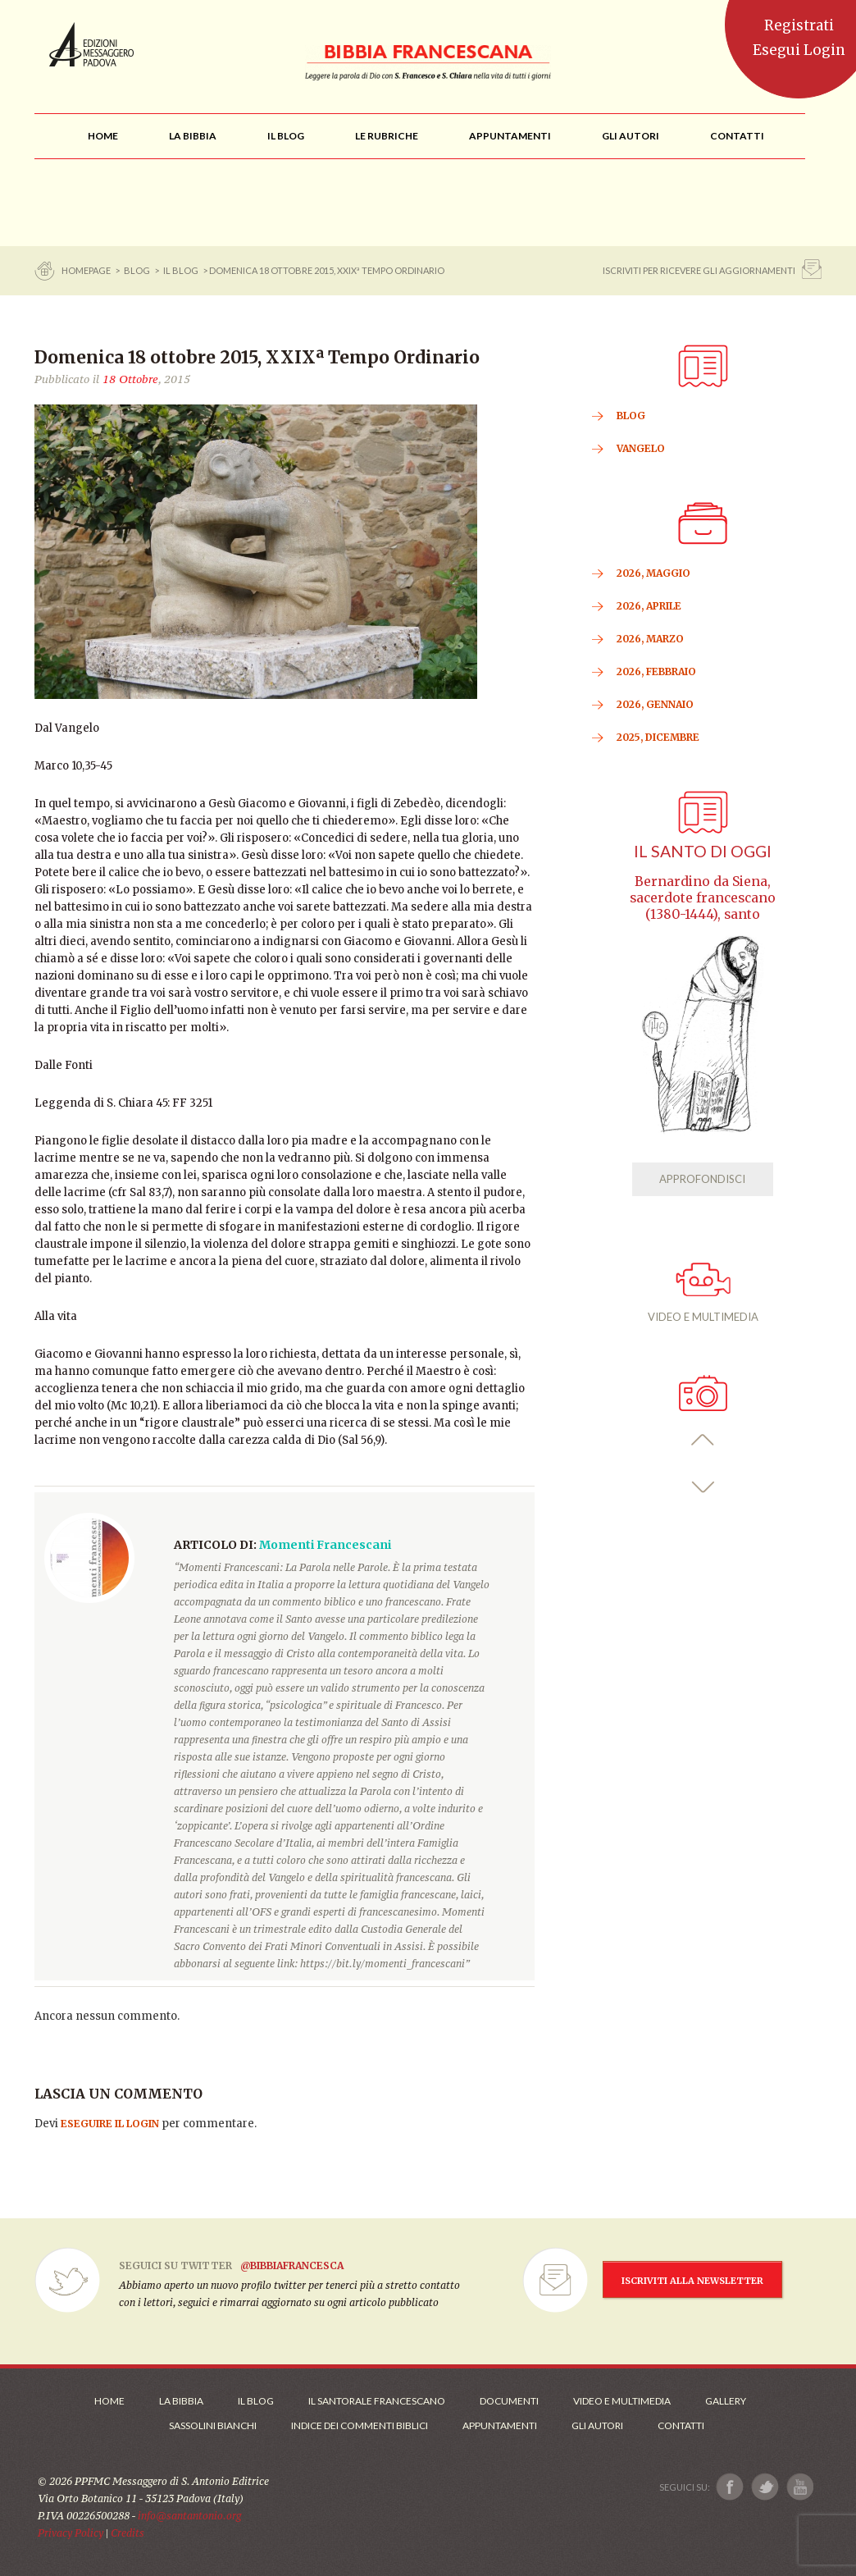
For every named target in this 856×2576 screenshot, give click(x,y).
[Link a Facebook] (730, 2487)
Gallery (725, 2401)
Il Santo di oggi (703, 851)
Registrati (799, 25)
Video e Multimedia (622, 2401)
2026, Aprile (649, 606)
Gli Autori (597, 2425)
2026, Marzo (650, 639)
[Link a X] (764, 2487)
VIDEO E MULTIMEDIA (703, 1293)
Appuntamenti (499, 2425)
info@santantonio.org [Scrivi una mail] (189, 2516)
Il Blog (180, 270)
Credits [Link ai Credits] (127, 2533)
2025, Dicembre (658, 737)
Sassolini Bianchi (213, 2425)
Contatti (681, 2425)
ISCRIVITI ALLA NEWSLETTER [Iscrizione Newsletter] (692, 2280)
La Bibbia (181, 2401)
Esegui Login (799, 50)
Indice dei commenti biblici (359, 2425)
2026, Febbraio (656, 671)
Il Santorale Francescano (376, 2401)
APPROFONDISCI (702, 1178)
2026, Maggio (653, 573)
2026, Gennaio (655, 704)
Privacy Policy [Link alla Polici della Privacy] (70, 2533)
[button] (703, 1440)
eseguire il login (110, 2123)
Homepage (86, 270)
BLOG (137, 270)
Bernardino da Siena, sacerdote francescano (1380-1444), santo (703, 898)
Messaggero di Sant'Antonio (91, 44)
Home (109, 2401)
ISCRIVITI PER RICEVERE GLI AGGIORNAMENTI (699, 270)
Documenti (509, 2401)
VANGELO (641, 448)
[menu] (386, 136)
